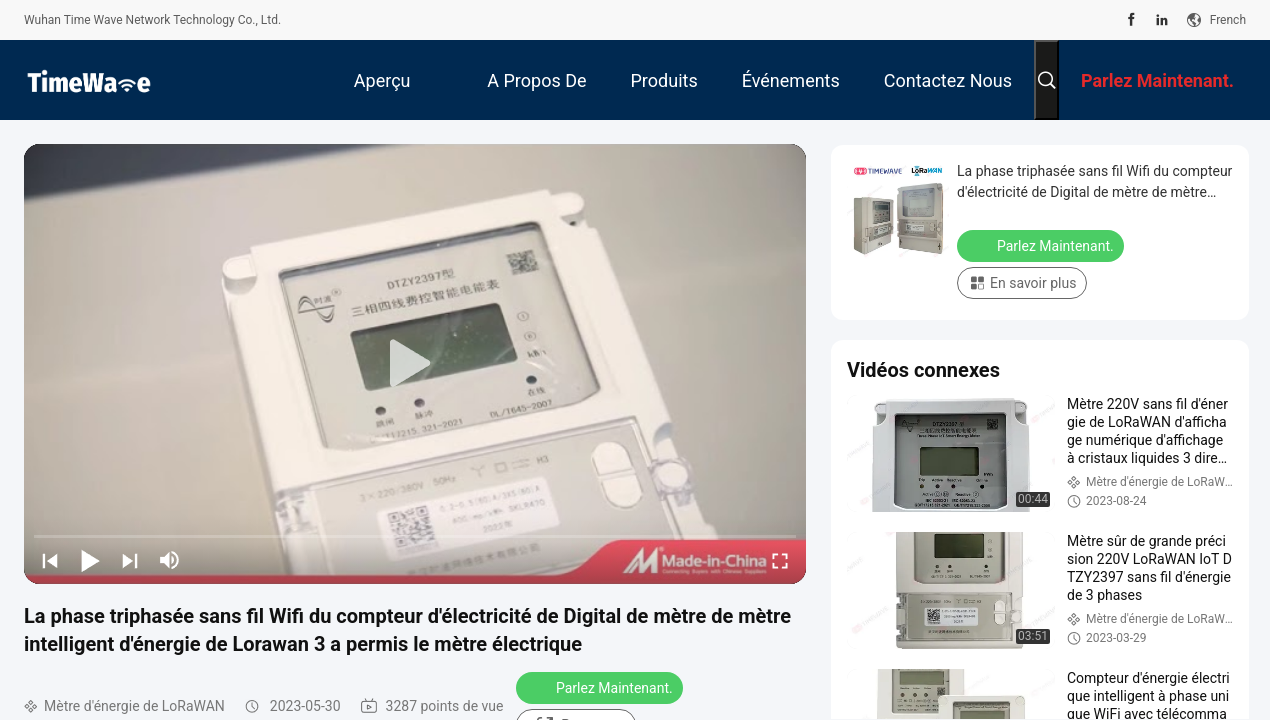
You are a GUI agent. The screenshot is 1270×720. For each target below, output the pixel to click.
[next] (130, 560)
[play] (415, 364)
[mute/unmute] (170, 560)
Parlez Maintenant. (601, 687)
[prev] (50, 560)
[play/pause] (90, 560)
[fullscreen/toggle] (780, 560)
